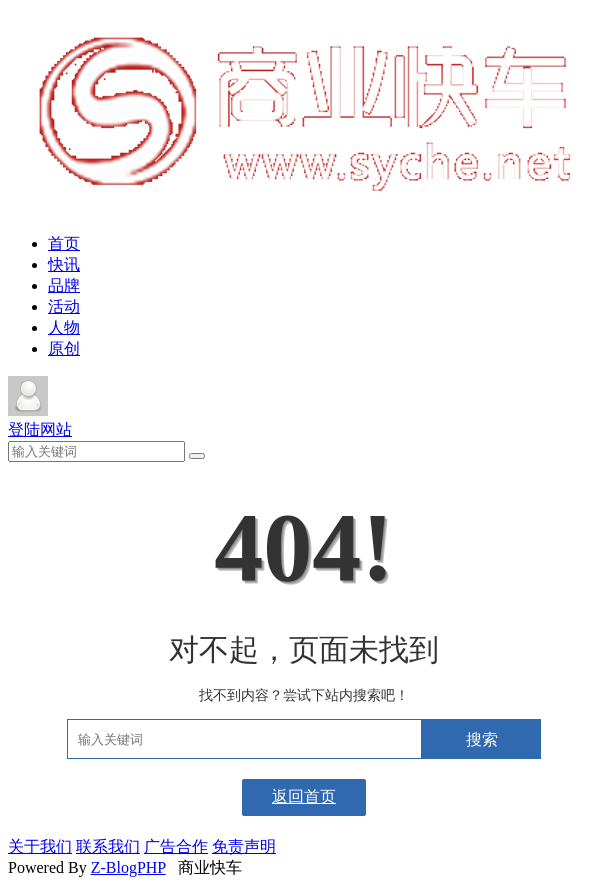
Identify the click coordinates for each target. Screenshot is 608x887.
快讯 (64, 264)
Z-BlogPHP (128, 867)
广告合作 (176, 846)
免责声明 (244, 846)
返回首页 (304, 796)
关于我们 (40, 846)
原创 (64, 348)
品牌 (64, 285)
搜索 (482, 739)
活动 (64, 306)
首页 (64, 243)
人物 (64, 327)
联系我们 (108, 846)
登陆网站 (40, 429)
